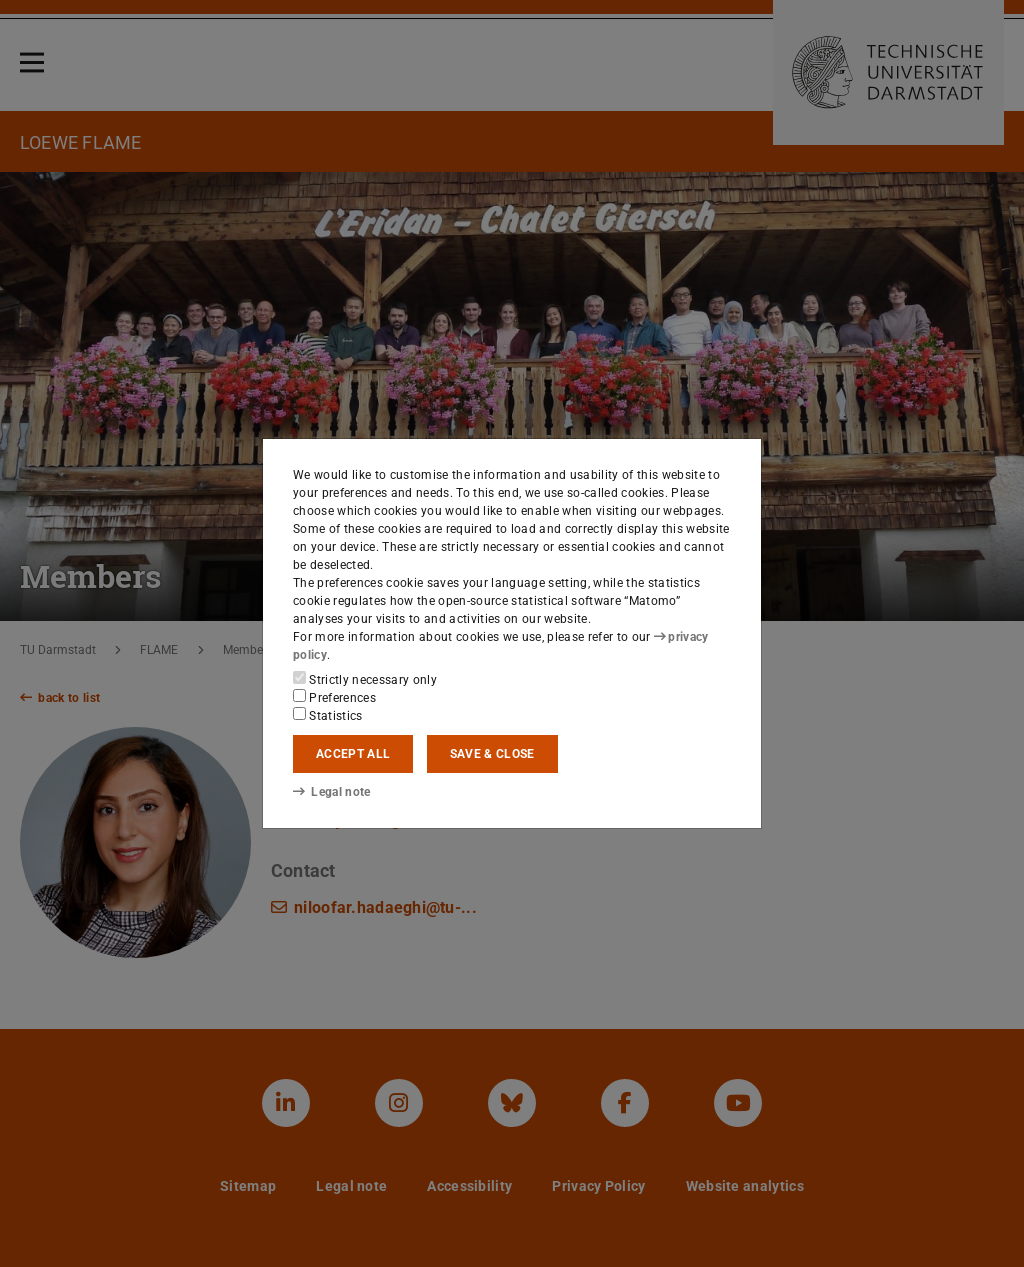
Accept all (353, 754)
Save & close (492, 754)
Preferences (334, 697)
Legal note (332, 792)
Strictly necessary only (365, 679)
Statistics (328, 715)
